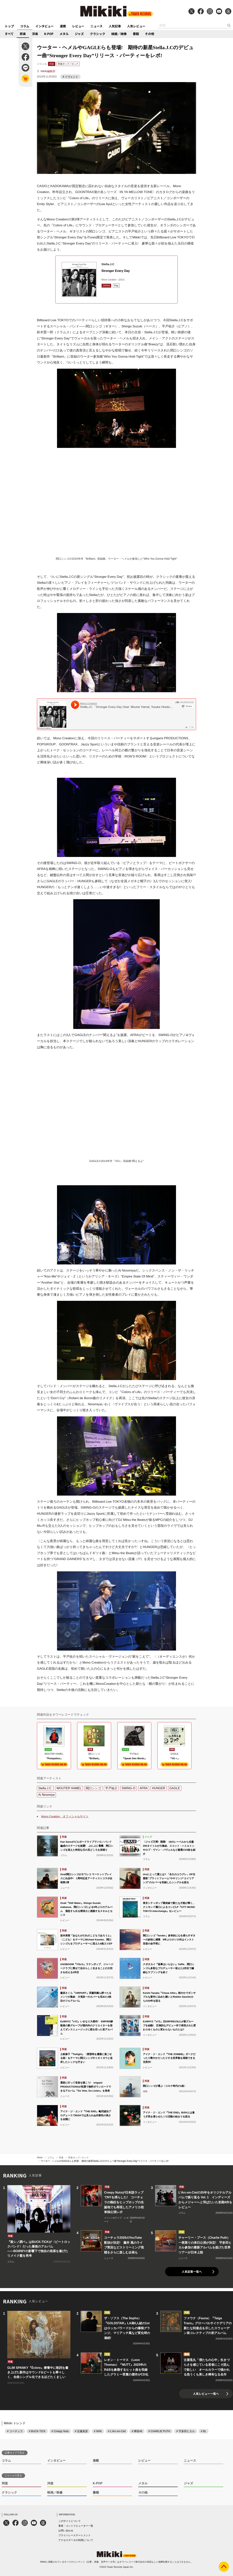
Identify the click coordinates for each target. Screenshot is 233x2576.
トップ (9, 26)
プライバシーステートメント (74, 2535)
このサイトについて (69, 2521)
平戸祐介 (111, 1788)
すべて (9, 33)
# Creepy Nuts (60, 2431)
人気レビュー (136, 26)
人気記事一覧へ (192, 2271)
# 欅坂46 (137, 2431)
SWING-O (128, 1788)
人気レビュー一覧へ (206, 2394)
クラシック (97, 33)
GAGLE (174, 1788)
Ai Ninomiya (46, 1794)
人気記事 (115, 26)
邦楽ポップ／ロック (68, 64)
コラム (24, 26)
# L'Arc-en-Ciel (116, 2431)
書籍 (136, 33)
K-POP (48, 33)
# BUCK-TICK (37, 2431)
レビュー (78, 26)
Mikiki (40, 2157)
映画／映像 (119, 33)
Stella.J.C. (45, 1788)
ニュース (96, 26)
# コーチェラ (15, 2431)
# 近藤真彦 (81, 2431)
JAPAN (106, 285)
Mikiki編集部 (48, 71)
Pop (116, 285)
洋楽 (35, 33)
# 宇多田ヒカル (185, 2431)
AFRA (144, 1788)
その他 (149, 33)
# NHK (98, 2431)
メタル (64, 33)
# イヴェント (70, 76)
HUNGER (158, 1788)
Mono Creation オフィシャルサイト (65, 1816)
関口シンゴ (93, 1788)
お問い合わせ (65, 2530)
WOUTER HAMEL (68, 1788)
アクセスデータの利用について (75, 2540)
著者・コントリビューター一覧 (75, 2526)
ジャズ (79, 33)
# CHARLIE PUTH (159, 2431)
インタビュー (44, 26)
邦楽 (23, 33)
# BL (203, 2431)
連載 (63, 26)
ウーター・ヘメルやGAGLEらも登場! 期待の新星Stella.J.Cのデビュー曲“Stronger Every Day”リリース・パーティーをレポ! (105, 2161)
